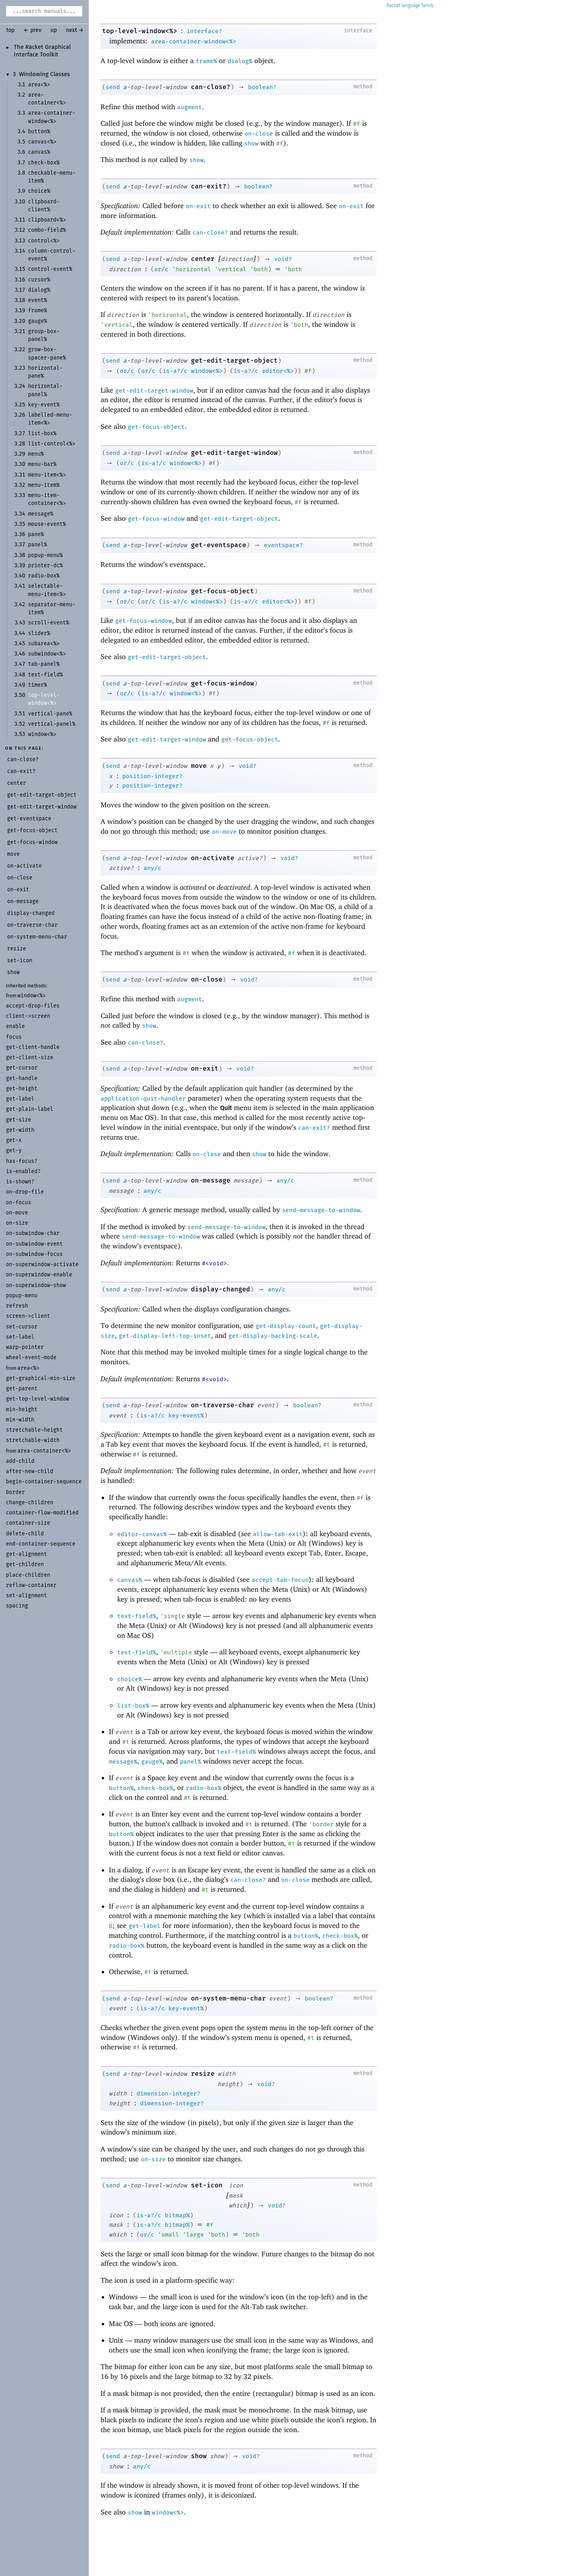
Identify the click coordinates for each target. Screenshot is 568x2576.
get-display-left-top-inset (165, 1335)
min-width (20, 1419)
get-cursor (21, 1067)
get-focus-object (156, 426)
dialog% (240, 61)
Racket (410, 5)
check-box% (155, 1788)
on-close (259, 133)
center (203, 259)
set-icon (206, 2185)
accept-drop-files (33, 1005)
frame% (206, 61)
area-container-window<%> (193, 41)
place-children (28, 1575)
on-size (17, 1223)
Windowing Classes (44, 74)
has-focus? (21, 1161)
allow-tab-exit (278, 1534)
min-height (21, 1409)
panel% (190, 1761)
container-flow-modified (42, 1512)
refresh (17, 1305)
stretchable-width (33, 1440)
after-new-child (29, 1471)
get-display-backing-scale (272, 1335)
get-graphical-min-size (40, 1378)
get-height (21, 1088)
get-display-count (286, 1326)
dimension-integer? (168, 2093)
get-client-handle (33, 1047)
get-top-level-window (37, 1398)
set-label (20, 1337)
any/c (152, 868)
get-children (25, 1564)
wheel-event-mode (31, 1357)
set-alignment (26, 1595)
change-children (29, 1502)
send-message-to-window (321, 1210)
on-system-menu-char (228, 1998)
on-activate (212, 858)
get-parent (21, 1388)
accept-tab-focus (280, 1579)
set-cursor (21, 1326)
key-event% (186, 1415)
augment (189, 107)
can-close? (210, 87)
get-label (20, 1098)
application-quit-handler (143, 1098)
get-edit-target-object (234, 360)
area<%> (28, 1368)
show (251, 143)
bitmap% (177, 2215)
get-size (18, 1119)
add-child (20, 1461)
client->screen (28, 1016)
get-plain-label (29, 1109)
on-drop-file (25, 1191)
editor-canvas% (142, 1534)
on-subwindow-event (34, 1244)
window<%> (31, 995)
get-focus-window (156, 518)
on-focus (18, 1202)
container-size (28, 1523)
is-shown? (20, 1181)
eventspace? (283, 545)
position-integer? (152, 776)
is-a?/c (175, 370)
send (113, 87)
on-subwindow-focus (34, 1254)
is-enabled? (23, 1171)
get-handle (21, 1078)
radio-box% (203, 1788)
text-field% (136, 1616)
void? (283, 259)
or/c (161, 269)
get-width (20, 1130)
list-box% (133, 1705)
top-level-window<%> (139, 31)
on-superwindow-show (36, 1285)
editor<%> (278, 370)
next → (75, 30)
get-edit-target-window (154, 390)
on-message (210, 1180)
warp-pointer (25, 1347)
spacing (17, 1605)
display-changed (220, 1289)
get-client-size (29, 1057)
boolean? (262, 87)
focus (14, 1037)
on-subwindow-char (33, 1233)
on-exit (198, 206)
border (15, 1492)
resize (203, 2073)
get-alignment (26, 1554)
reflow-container (31, 1585)
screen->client (28, 1316)
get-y (14, 1150)
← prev (32, 30)
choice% (129, 1679)
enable (15, 1026)
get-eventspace (218, 545)
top (10, 30)
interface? (204, 31)
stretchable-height (34, 1430)
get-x (14, 1140)
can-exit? (208, 186)
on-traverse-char (222, 1405)
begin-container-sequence (44, 1481)
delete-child (25, 1533)
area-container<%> (44, 1450)
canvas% (129, 1579)
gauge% (152, 1761)
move (199, 765)
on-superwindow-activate (42, 1264)
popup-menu (21, 1295)
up (53, 30)
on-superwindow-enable (39, 1274)
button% (121, 1788)
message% (123, 1761)
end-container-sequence (40, 1543)
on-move (17, 1212)
